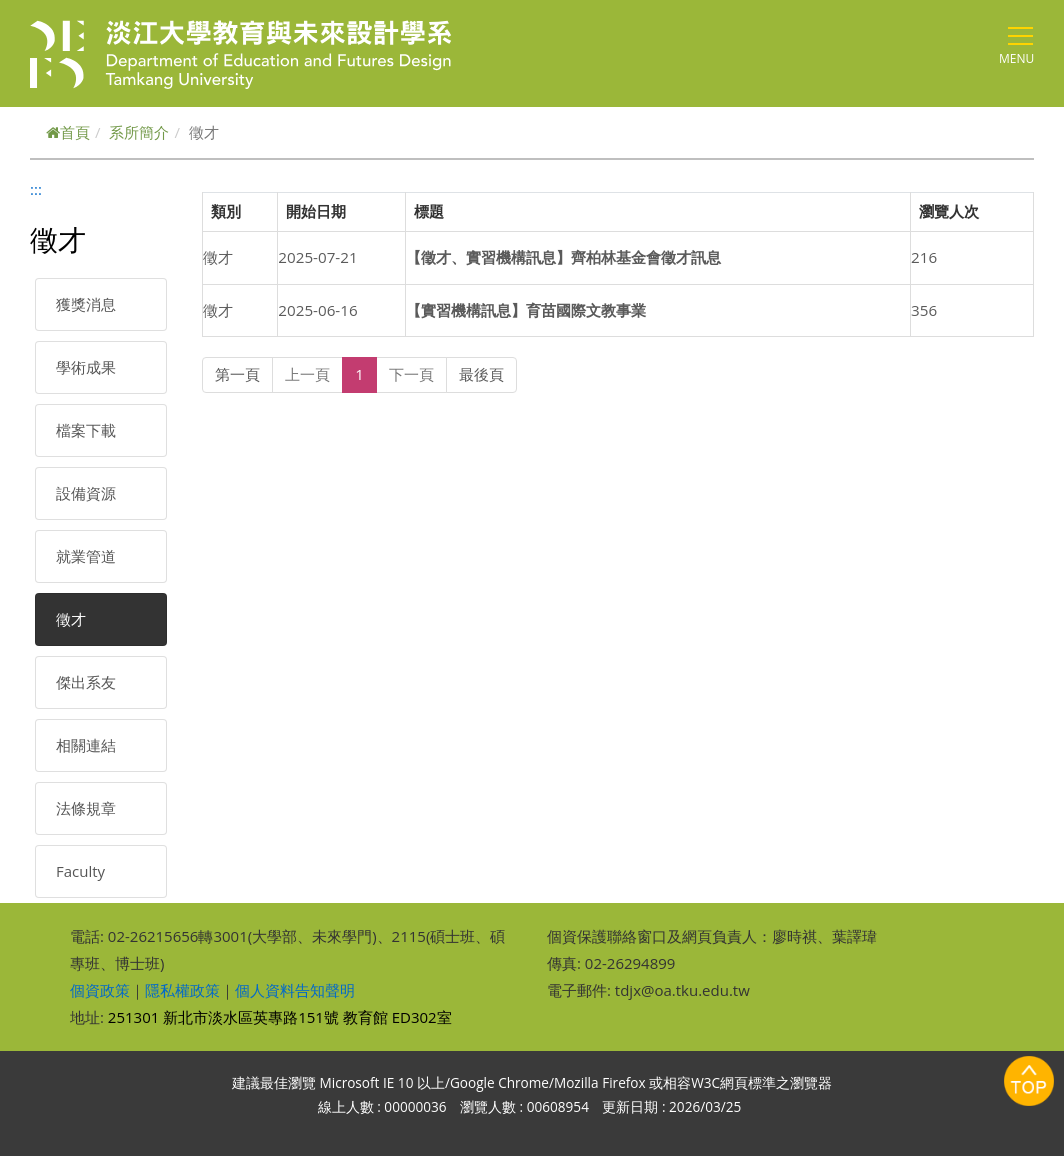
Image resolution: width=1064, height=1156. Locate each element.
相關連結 (86, 745)
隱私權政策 (182, 990)
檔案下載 (86, 430)
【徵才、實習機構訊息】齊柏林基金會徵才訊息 (563, 257)
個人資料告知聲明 (295, 990)
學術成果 (86, 367)
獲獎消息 (86, 304)
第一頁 (237, 374)
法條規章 (86, 808)
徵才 (71, 619)
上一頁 (307, 374)
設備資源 (86, 493)
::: (36, 189)
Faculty (80, 871)
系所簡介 (139, 132)
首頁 (68, 132)
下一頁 (411, 374)
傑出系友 (86, 682)
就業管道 (86, 556)
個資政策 (100, 990)
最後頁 (481, 374)
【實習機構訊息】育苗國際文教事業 (526, 310)
